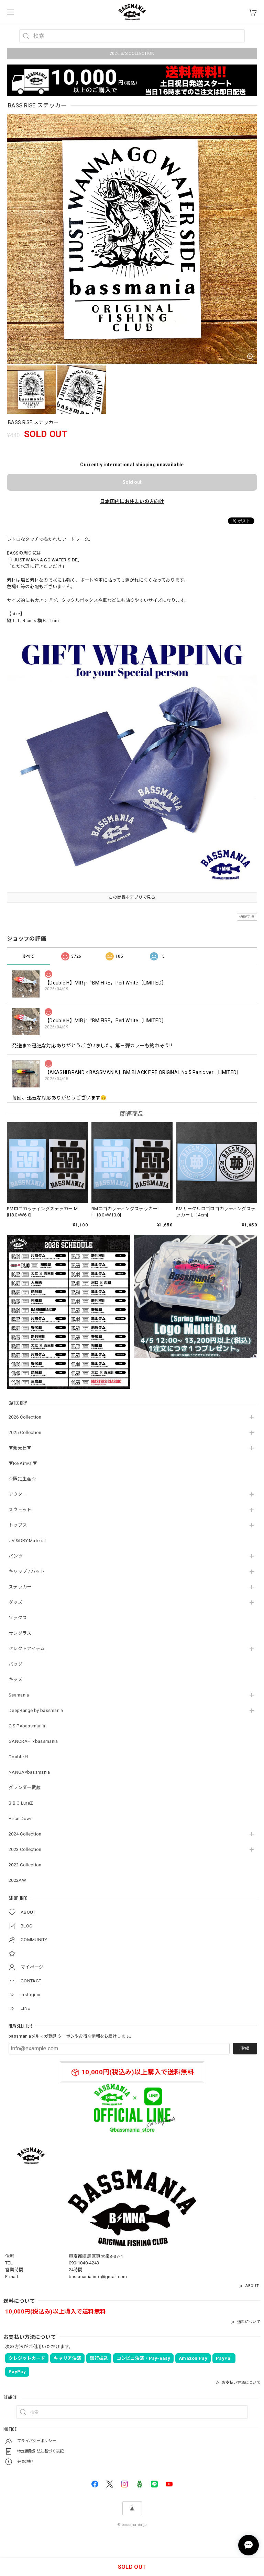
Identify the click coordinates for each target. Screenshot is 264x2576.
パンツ (16, 1556)
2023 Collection (25, 1849)
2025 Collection (25, 1432)
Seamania (19, 1695)
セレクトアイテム (27, 1648)
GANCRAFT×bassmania (33, 1741)
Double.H (18, 1756)
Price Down (21, 1818)
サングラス (20, 1633)
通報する (247, 916)
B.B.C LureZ (21, 1803)
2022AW (17, 1880)
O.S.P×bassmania (27, 1725)
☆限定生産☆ (22, 1478)
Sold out (132, 482)
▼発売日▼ (20, 1447)
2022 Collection (25, 1864)
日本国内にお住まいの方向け (132, 501)
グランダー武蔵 (25, 1787)
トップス (18, 1525)
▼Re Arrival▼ (23, 1463)
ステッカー (20, 1586)
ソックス (18, 1617)
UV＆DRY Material (27, 1540)
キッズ (15, 1679)
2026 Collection (25, 1417)
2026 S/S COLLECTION (132, 53)
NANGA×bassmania (29, 1772)
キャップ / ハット (27, 1571)
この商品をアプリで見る (132, 897)
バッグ (15, 1664)
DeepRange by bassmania (36, 1710)
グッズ (15, 1602)
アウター (18, 1494)
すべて (28, 956)
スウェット (20, 1509)
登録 (245, 2048)
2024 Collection (25, 1834)
